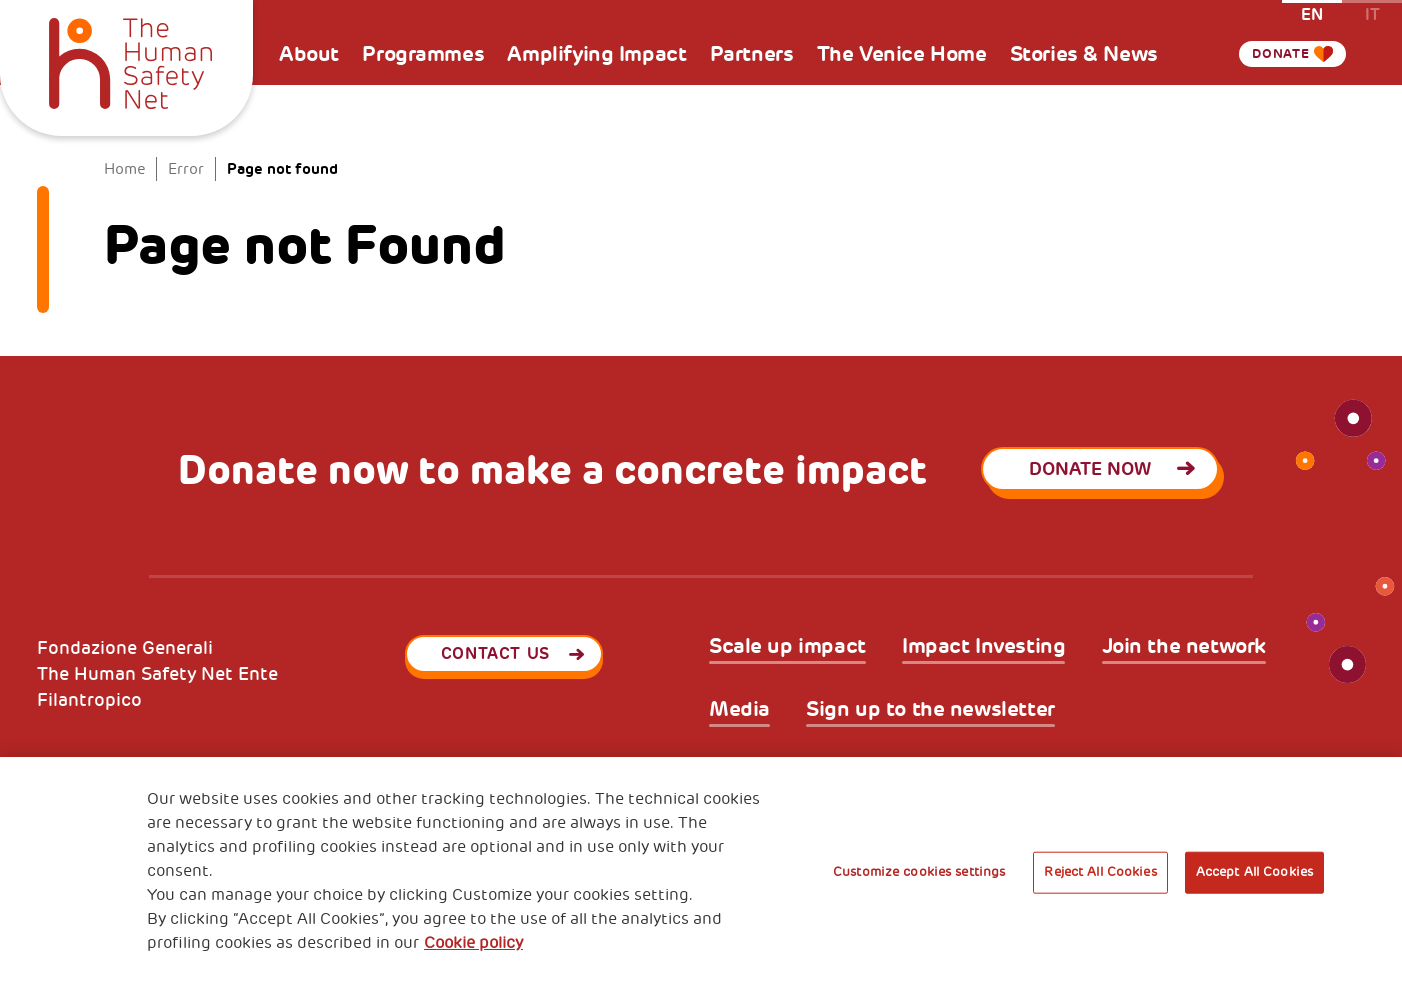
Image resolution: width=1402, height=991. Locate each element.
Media (739, 710)
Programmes (423, 54)
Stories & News (1084, 54)
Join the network (1184, 647)
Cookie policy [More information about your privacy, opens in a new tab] (473, 943)
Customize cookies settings (919, 872)
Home (125, 169)
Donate (1272, 54)
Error (186, 169)
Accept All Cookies (1254, 872)
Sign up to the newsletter (930, 710)
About (309, 54)
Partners (752, 54)
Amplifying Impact (596, 54)
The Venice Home (902, 54)
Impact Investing (983, 647)
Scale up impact (787, 647)
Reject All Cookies (1100, 872)
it (1372, 13)
